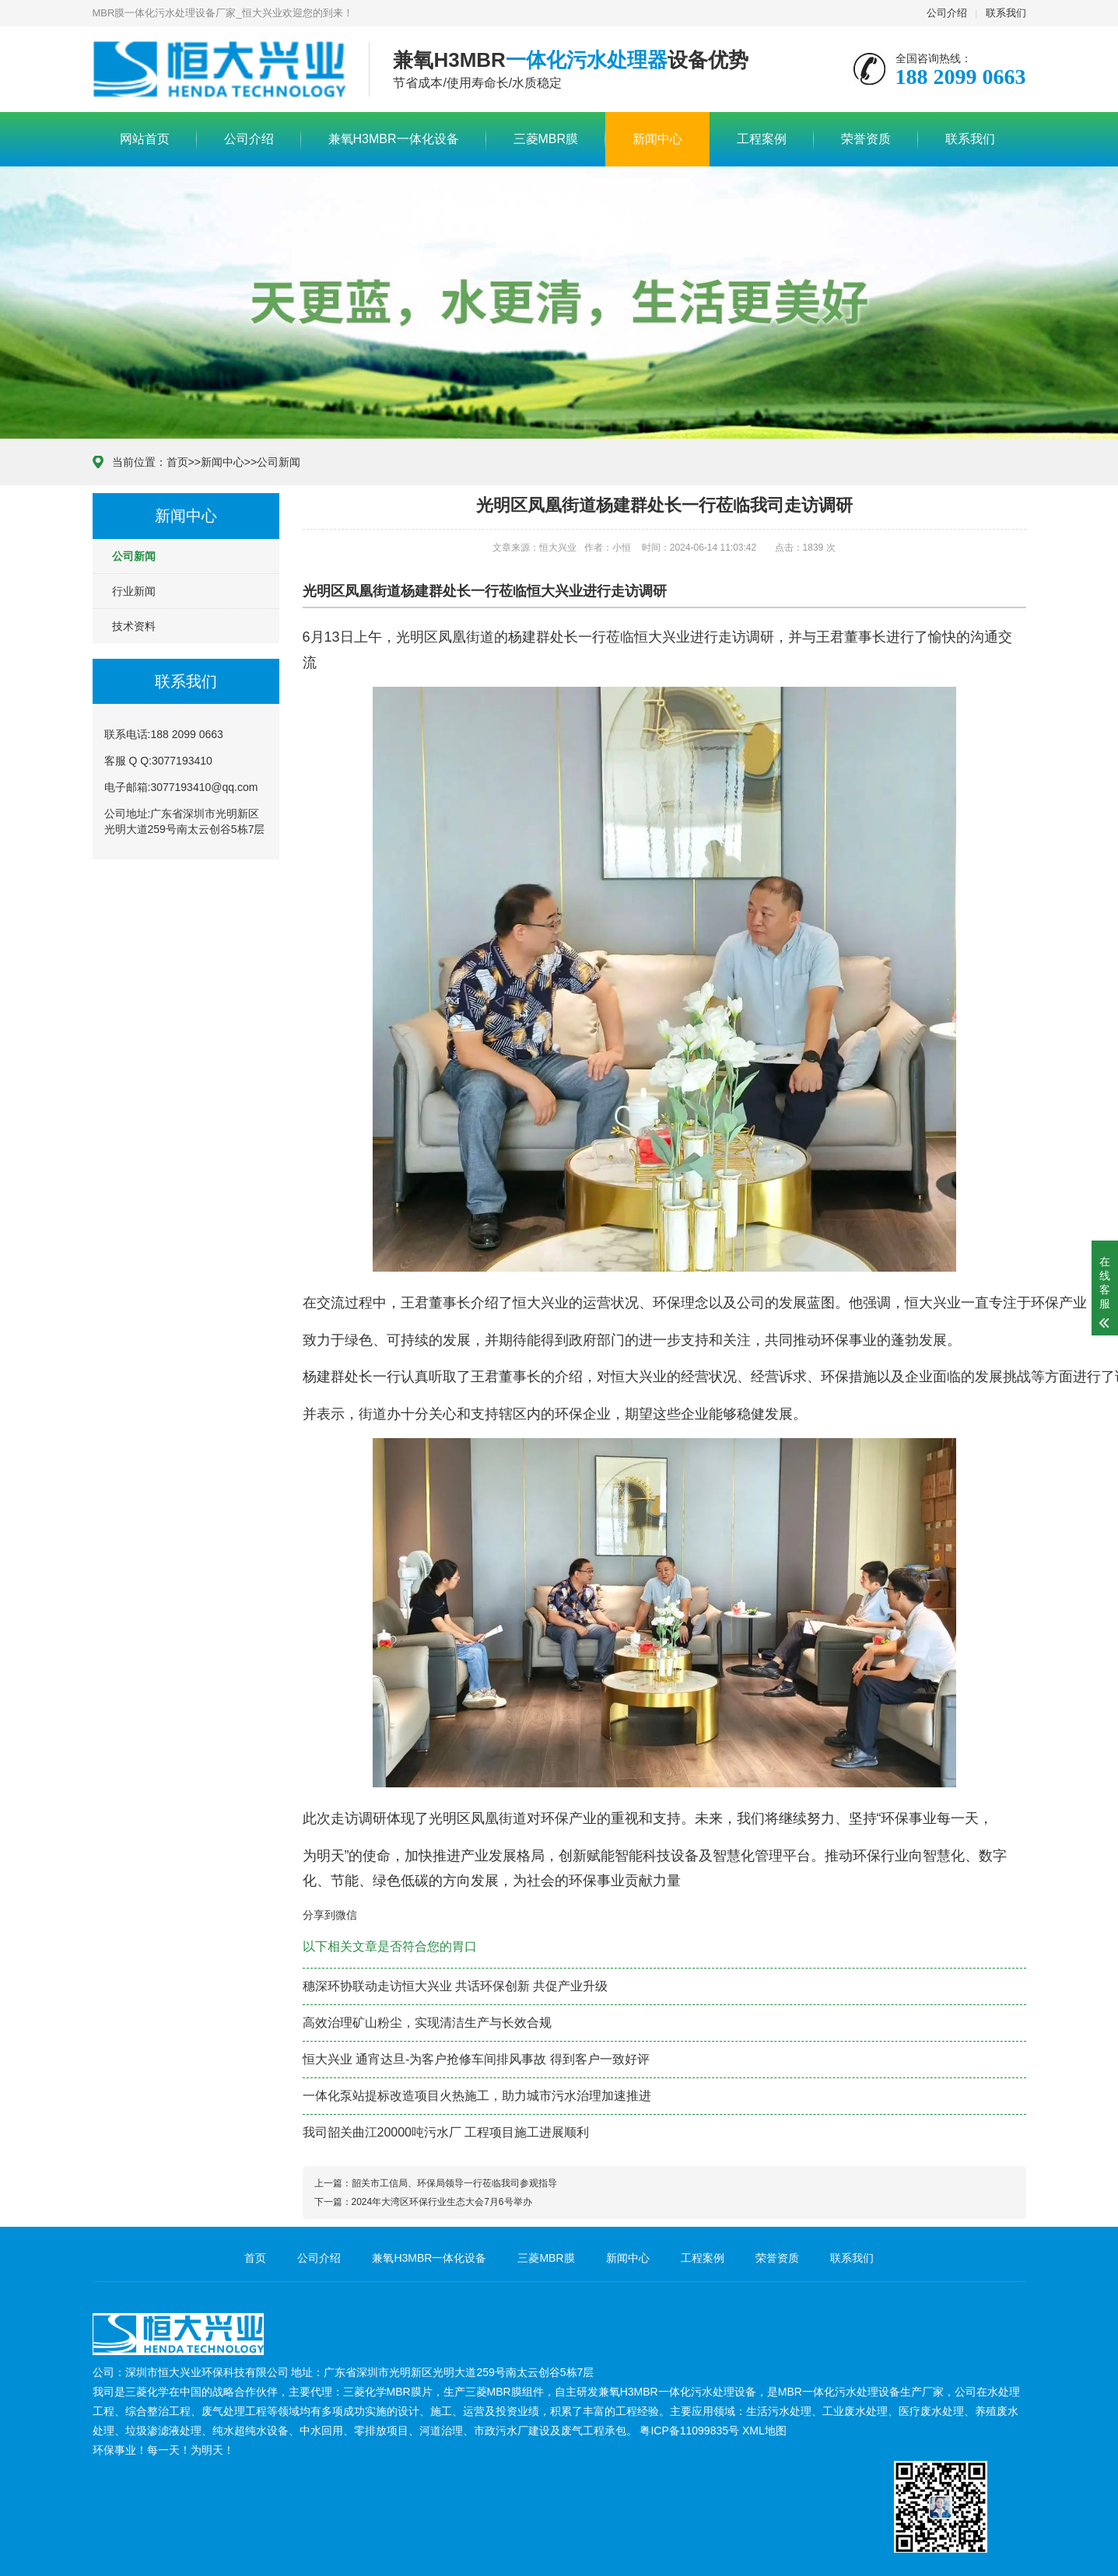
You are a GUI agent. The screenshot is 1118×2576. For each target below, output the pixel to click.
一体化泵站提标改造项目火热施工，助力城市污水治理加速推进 (477, 2095)
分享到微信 (330, 1915)
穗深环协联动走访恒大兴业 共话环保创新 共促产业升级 (455, 1986)
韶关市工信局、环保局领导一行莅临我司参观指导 (454, 2183)
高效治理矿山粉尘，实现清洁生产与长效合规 (427, 2022)
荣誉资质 (866, 138)
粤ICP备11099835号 (689, 2430)
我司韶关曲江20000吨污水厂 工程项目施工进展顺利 (446, 2132)
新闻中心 (657, 138)
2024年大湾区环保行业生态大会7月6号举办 (442, 2201)
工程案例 (762, 138)
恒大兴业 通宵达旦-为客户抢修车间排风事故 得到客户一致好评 (476, 2059)
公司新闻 (278, 462)
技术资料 (134, 626)
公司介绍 (947, 13)
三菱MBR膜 (546, 138)
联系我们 (1006, 13)
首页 (177, 462)
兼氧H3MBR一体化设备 (393, 138)
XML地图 (764, 2430)
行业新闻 (134, 591)
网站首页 (145, 138)
